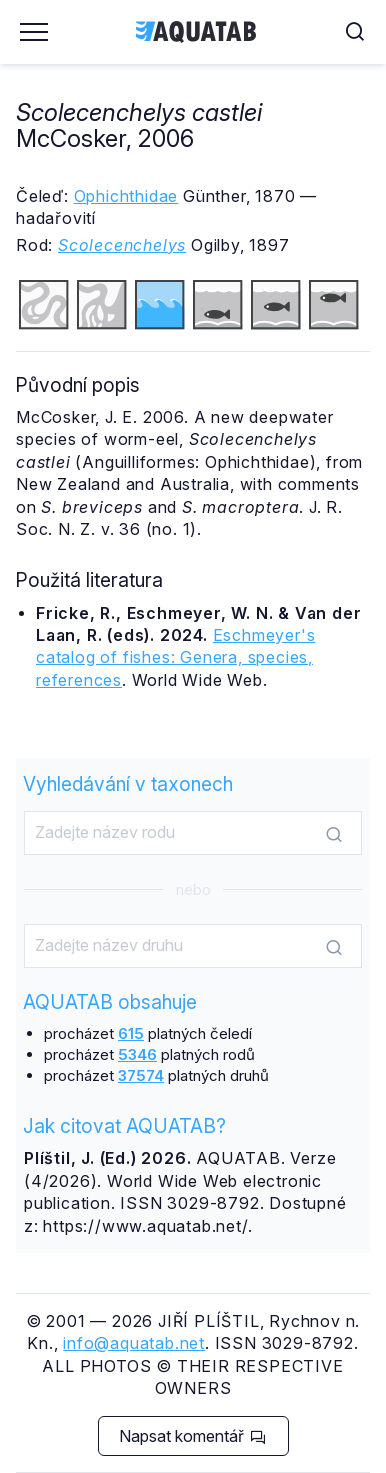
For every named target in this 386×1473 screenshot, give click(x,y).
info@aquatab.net (134, 1343)
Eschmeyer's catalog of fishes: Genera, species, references (175, 657)
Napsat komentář (192, 1436)
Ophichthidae (126, 196)
